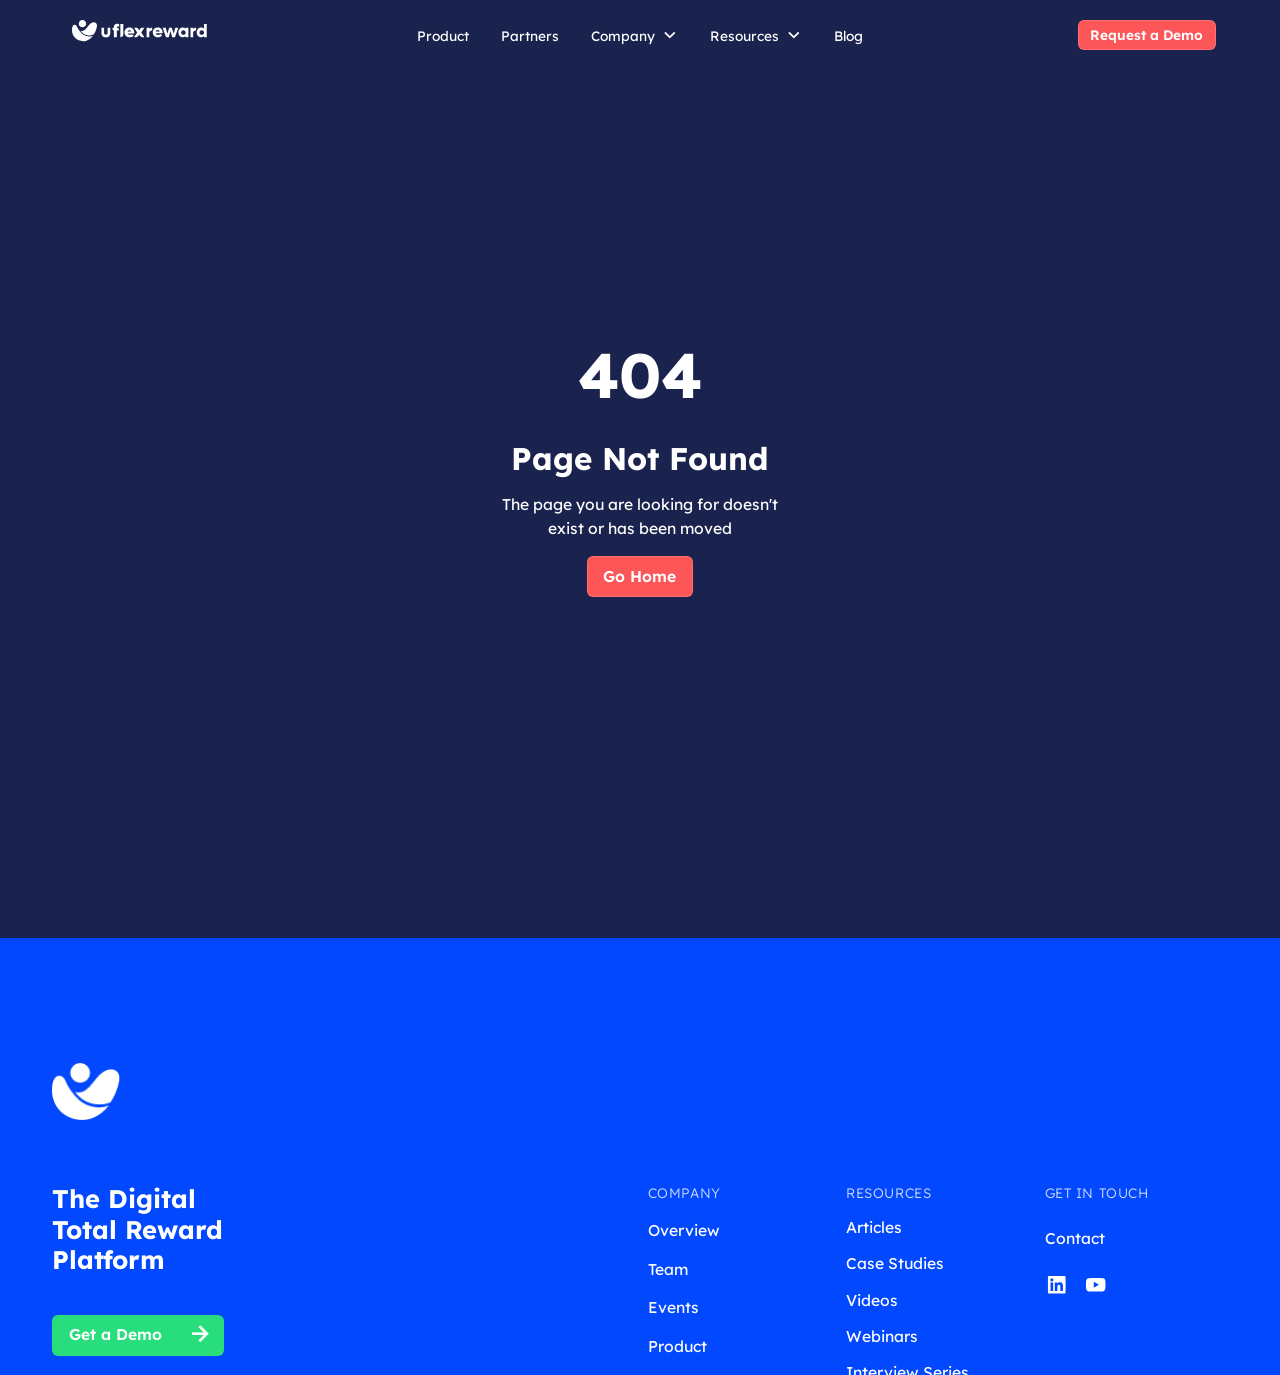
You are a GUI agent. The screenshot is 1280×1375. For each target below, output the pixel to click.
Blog (848, 35)
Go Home (639, 576)
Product (443, 35)
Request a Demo (1146, 34)
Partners (530, 35)
